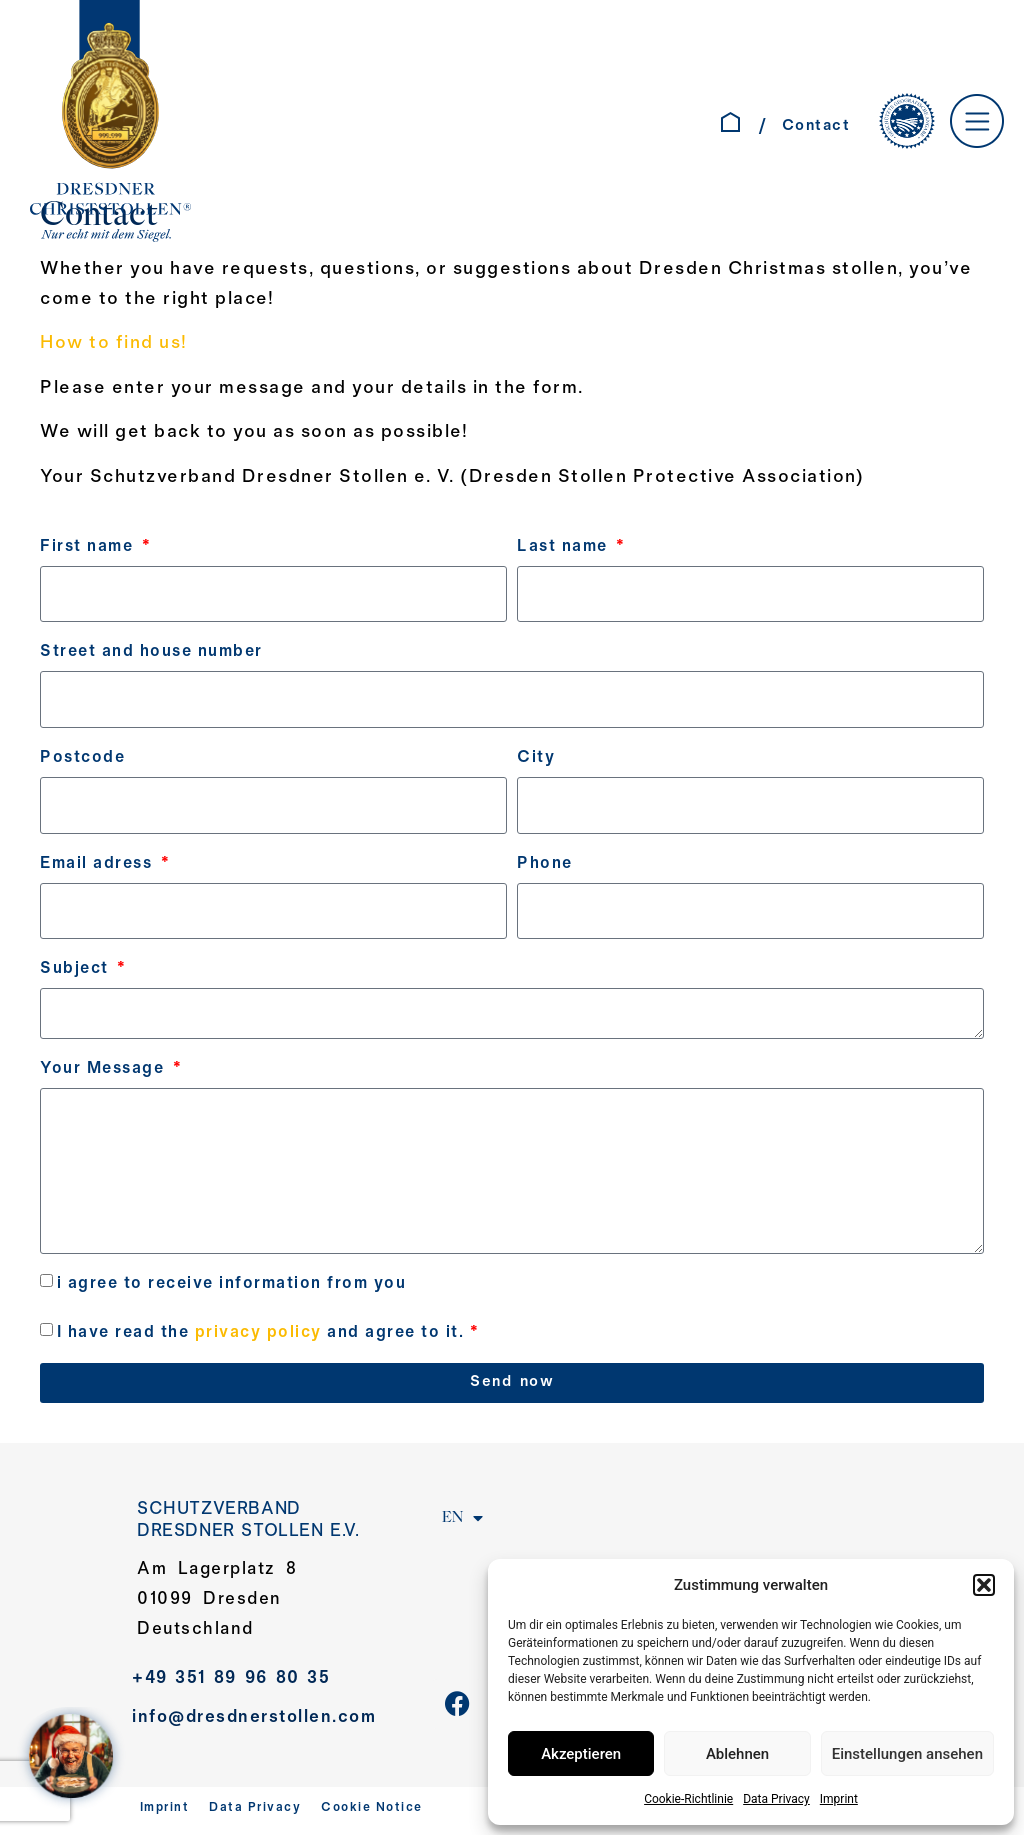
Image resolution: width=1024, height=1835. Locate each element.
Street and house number (151, 652)
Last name (565, 546)
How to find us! (114, 343)
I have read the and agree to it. (268, 1336)
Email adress (99, 864)
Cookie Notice (372, 1813)
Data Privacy (776, 1799)
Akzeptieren (581, 1754)
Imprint (839, 1799)
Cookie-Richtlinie (688, 1799)
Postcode (82, 758)
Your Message (105, 1070)
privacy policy (258, 1336)
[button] (984, 1585)
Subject (77, 970)
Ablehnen (737, 1754)
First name (89, 546)
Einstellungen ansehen (907, 1754)
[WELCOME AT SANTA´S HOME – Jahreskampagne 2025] (76, 1759)
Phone (545, 864)
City (536, 758)
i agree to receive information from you (232, 1287)
